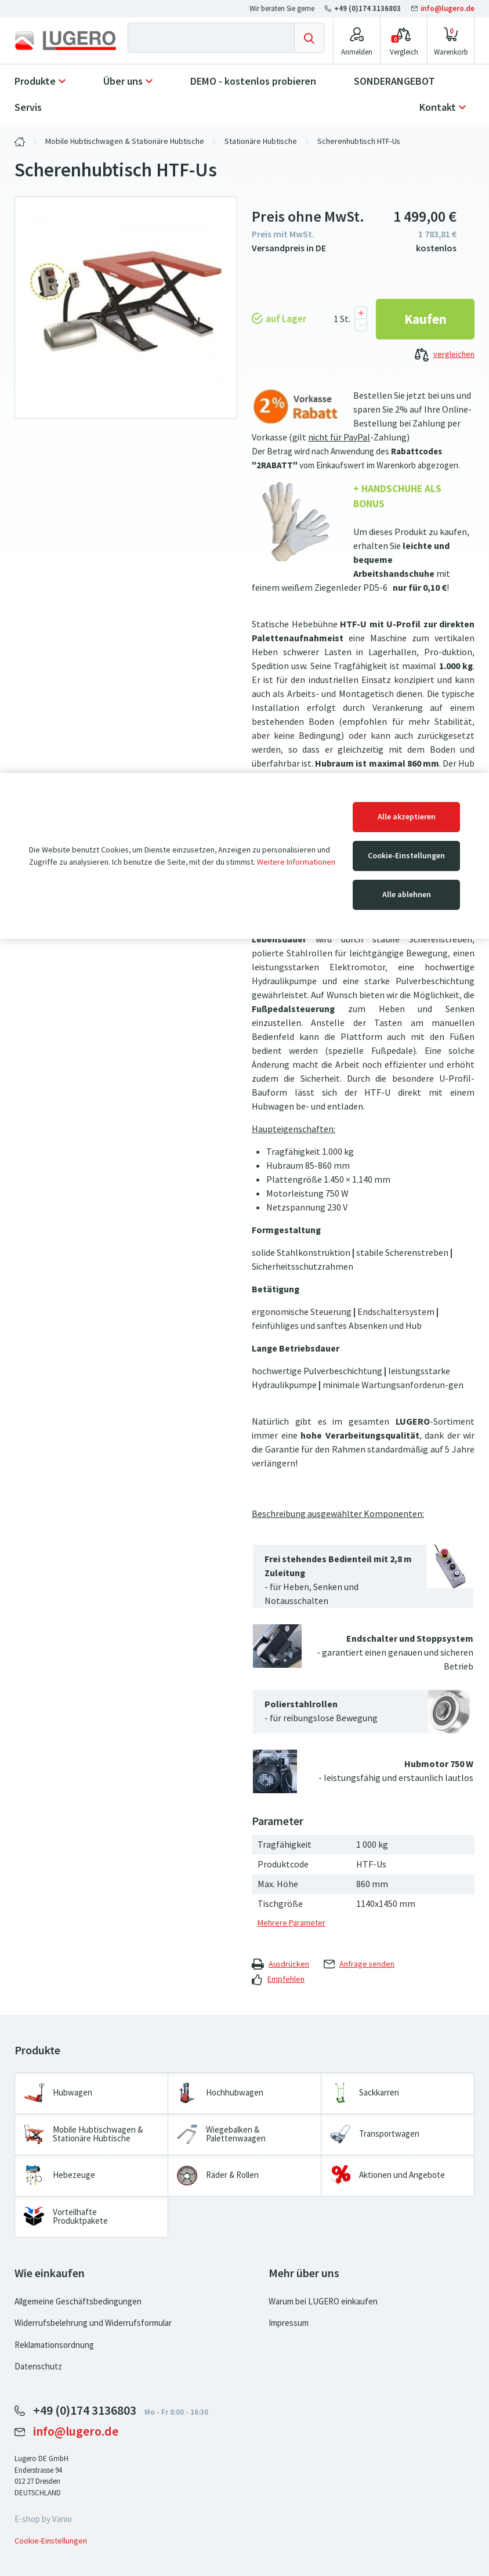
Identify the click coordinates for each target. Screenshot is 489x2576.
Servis (28, 107)
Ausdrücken (280, 1964)
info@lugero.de (442, 8)
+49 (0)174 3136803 (364, 8)
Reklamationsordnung (54, 2345)
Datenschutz (38, 2366)
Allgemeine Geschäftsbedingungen (78, 2301)
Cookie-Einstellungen (406, 855)
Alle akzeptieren (407, 816)
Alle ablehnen (406, 894)
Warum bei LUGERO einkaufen (323, 2301)
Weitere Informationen (296, 862)
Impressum (289, 2323)
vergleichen (444, 355)
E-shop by (43, 2519)
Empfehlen (278, 1979)
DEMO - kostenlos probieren (253, 81)
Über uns (123, 81)
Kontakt (437, 107)
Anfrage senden (359, 1964)
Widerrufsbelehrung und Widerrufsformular (93, 2323)
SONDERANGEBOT (394, 81)
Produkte (35, 81)
